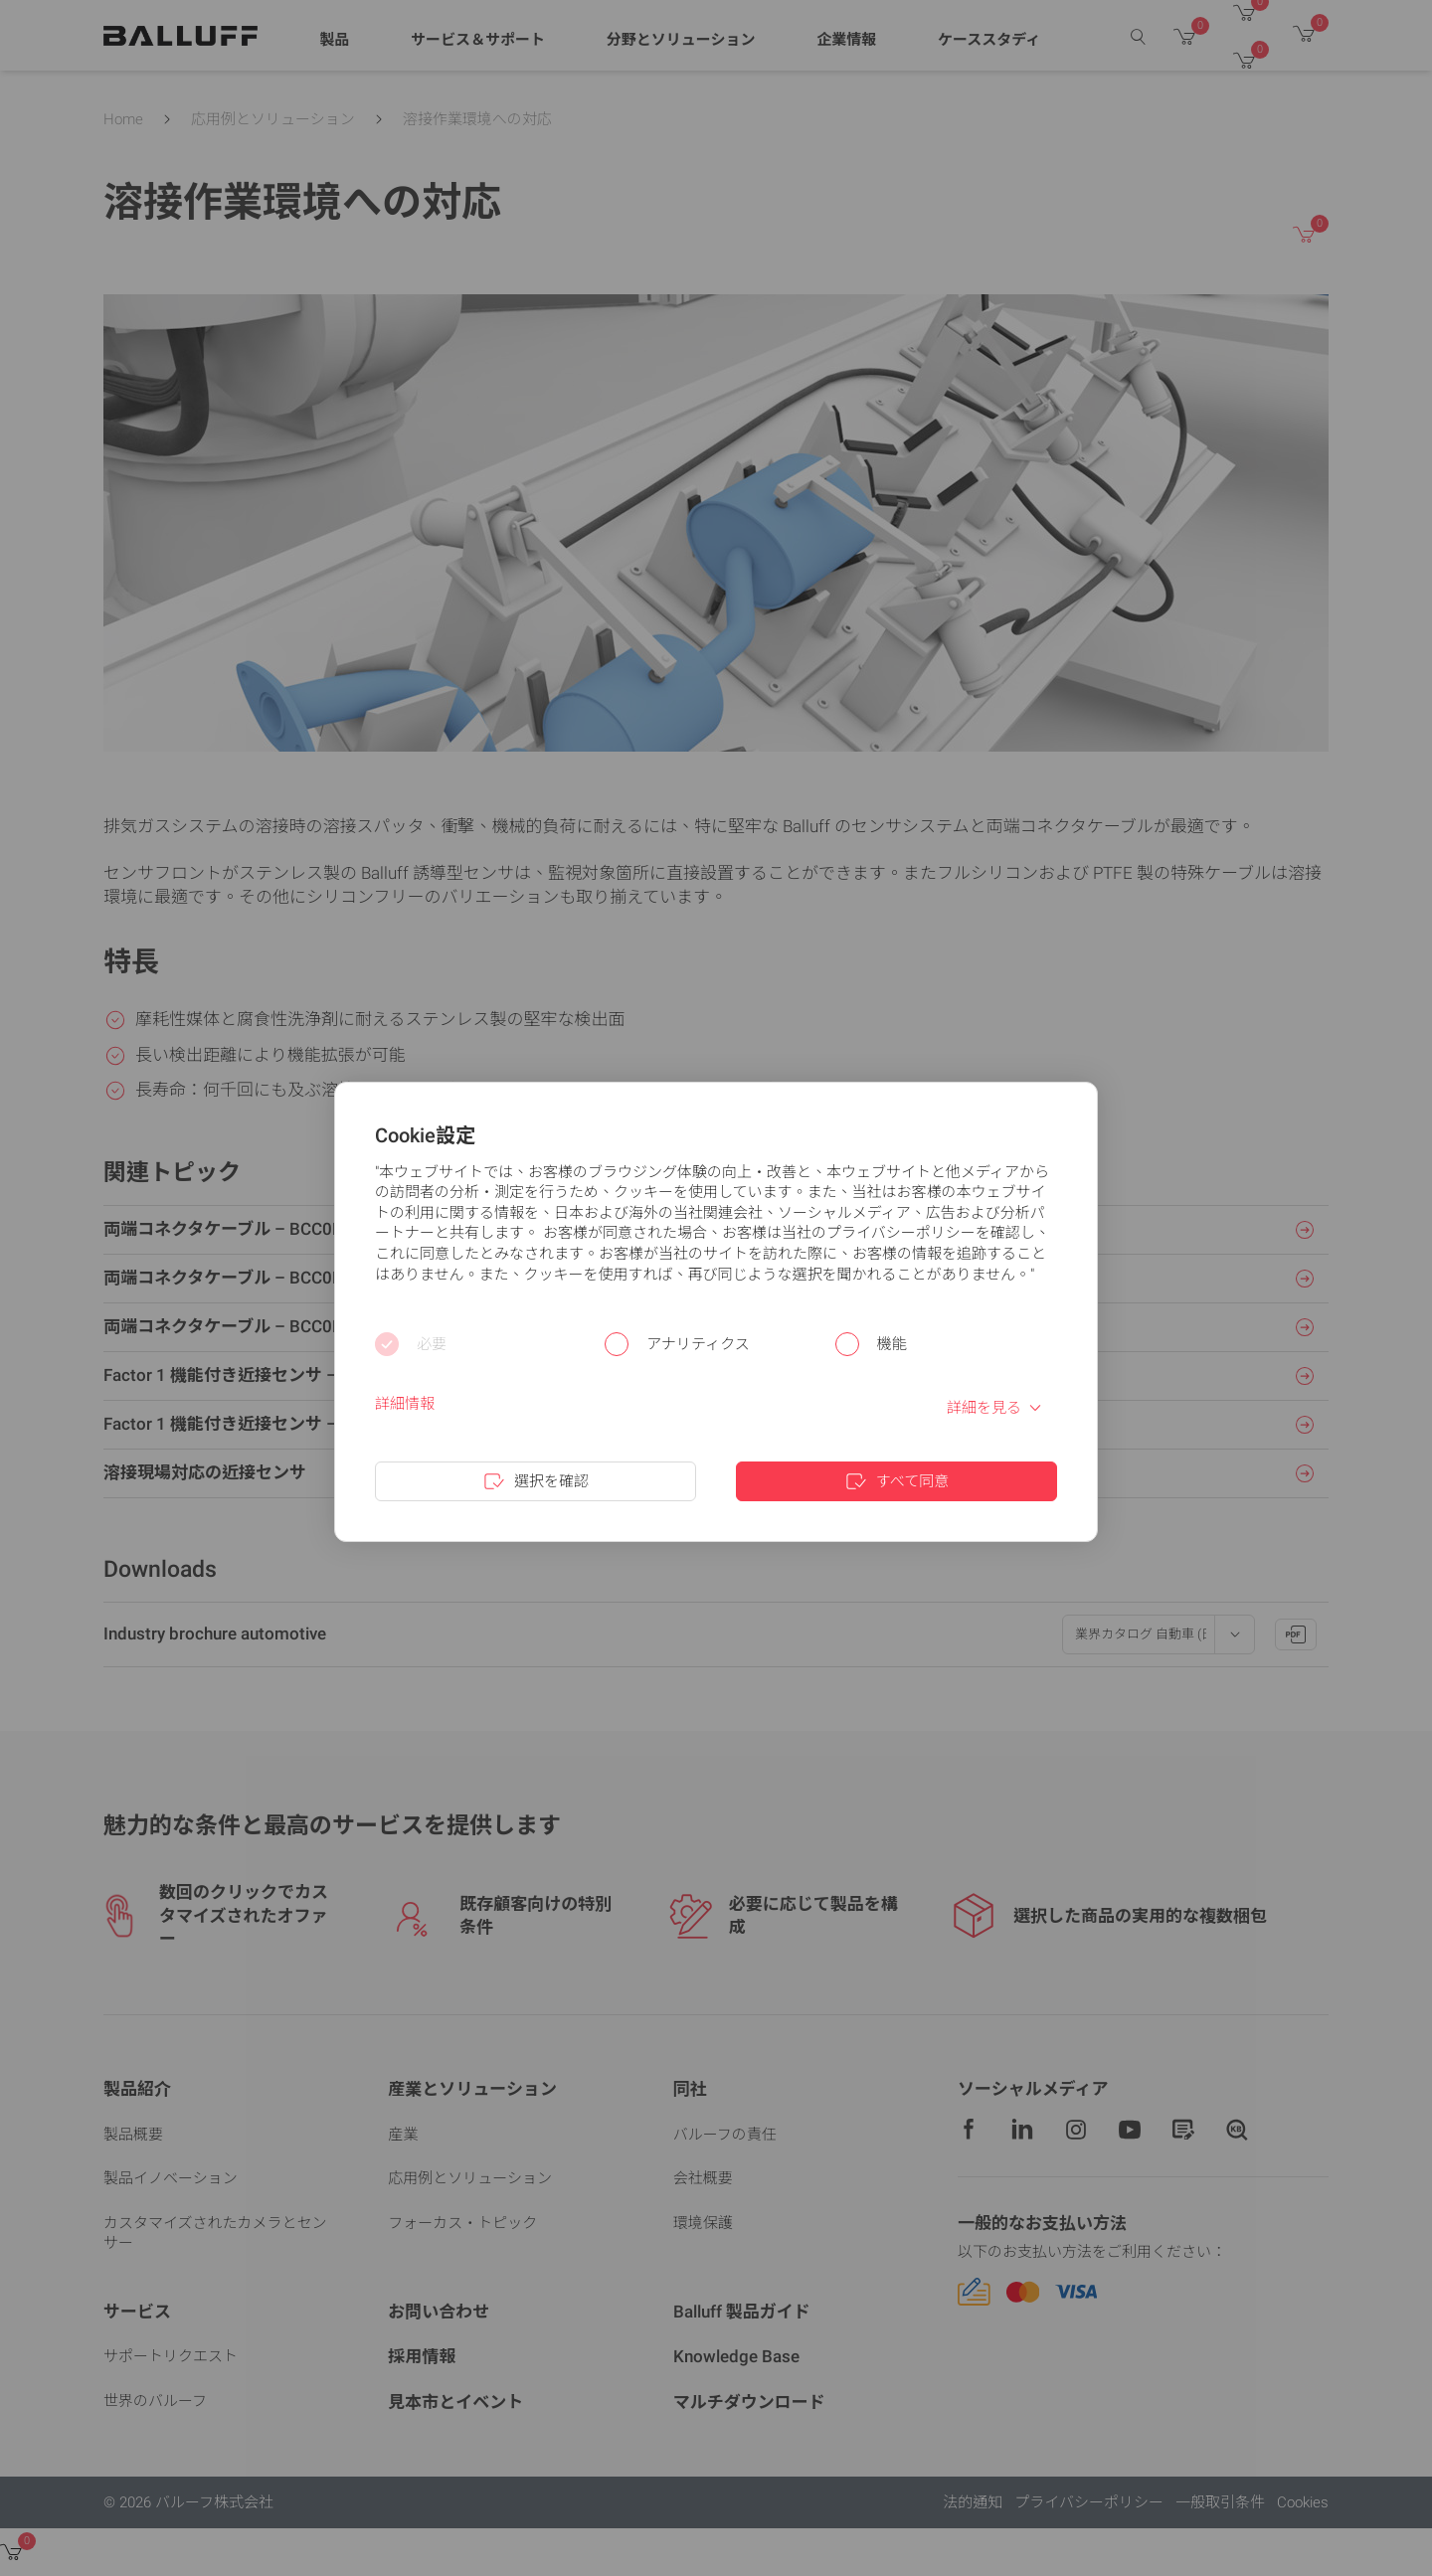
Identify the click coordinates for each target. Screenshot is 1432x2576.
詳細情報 (405, 1404)
